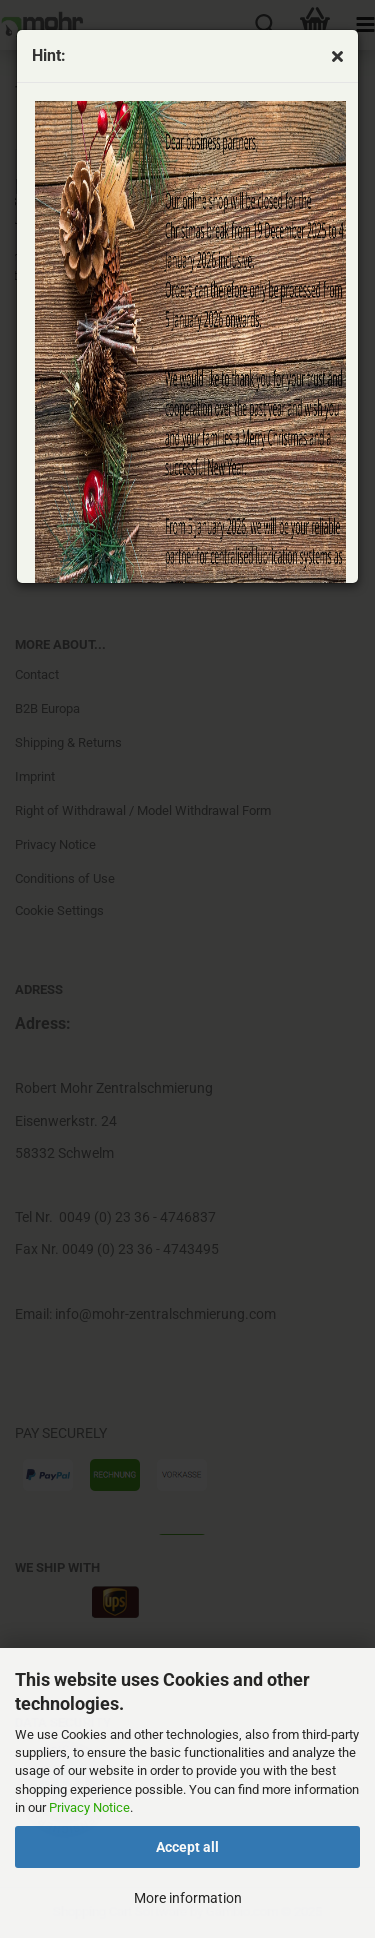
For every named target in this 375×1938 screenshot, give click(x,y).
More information (188, 1898)
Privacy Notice (89, 1807)
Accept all (187, 1847)
